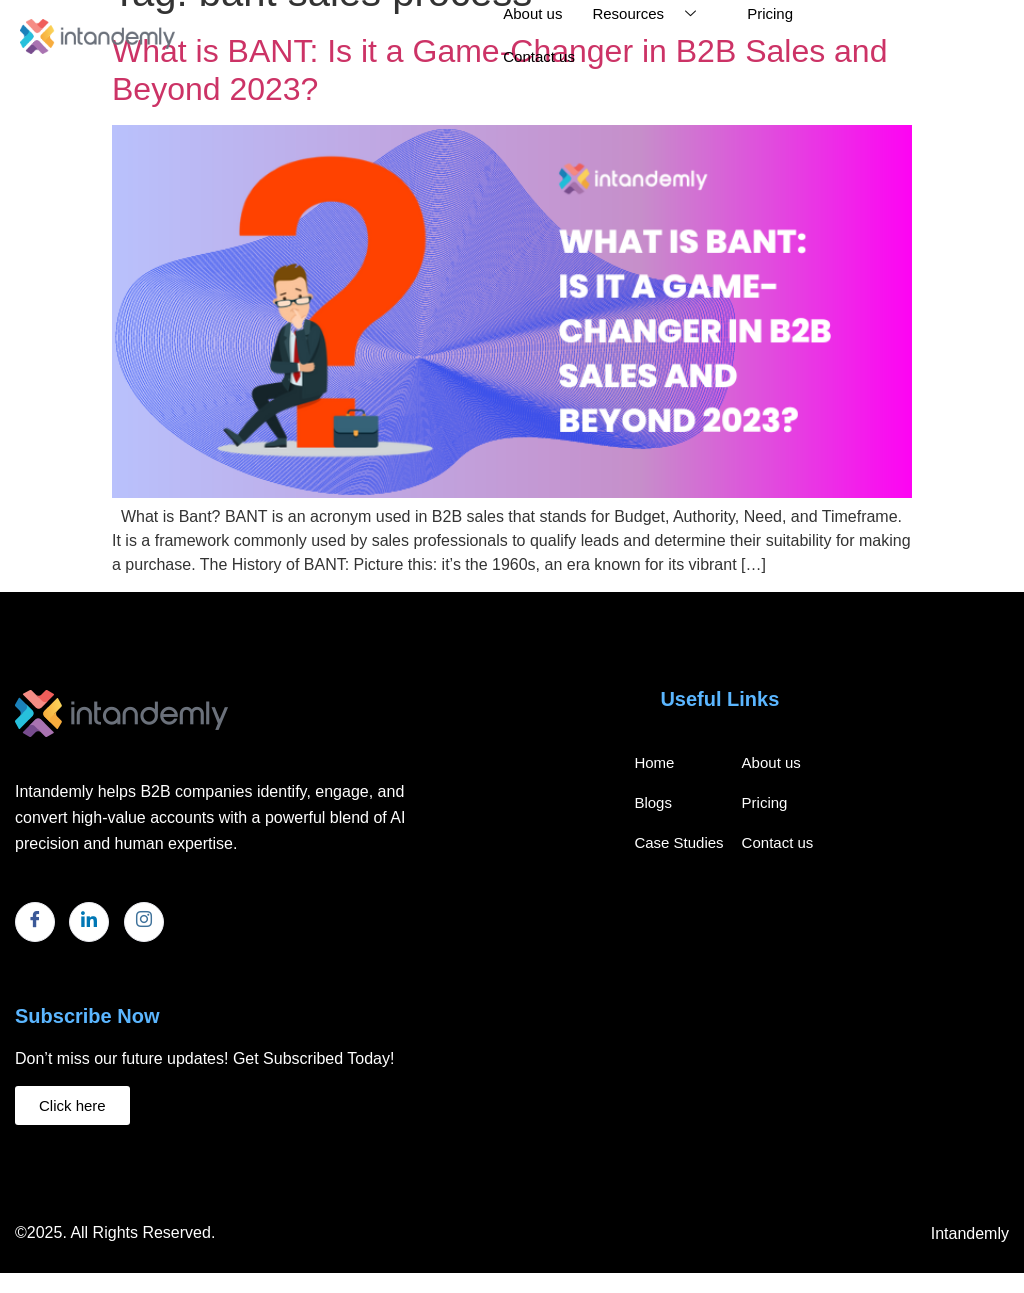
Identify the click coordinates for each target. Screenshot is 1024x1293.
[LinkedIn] (89, 922)
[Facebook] (35, 922)
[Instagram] (144, 922)
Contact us (539, 56)
